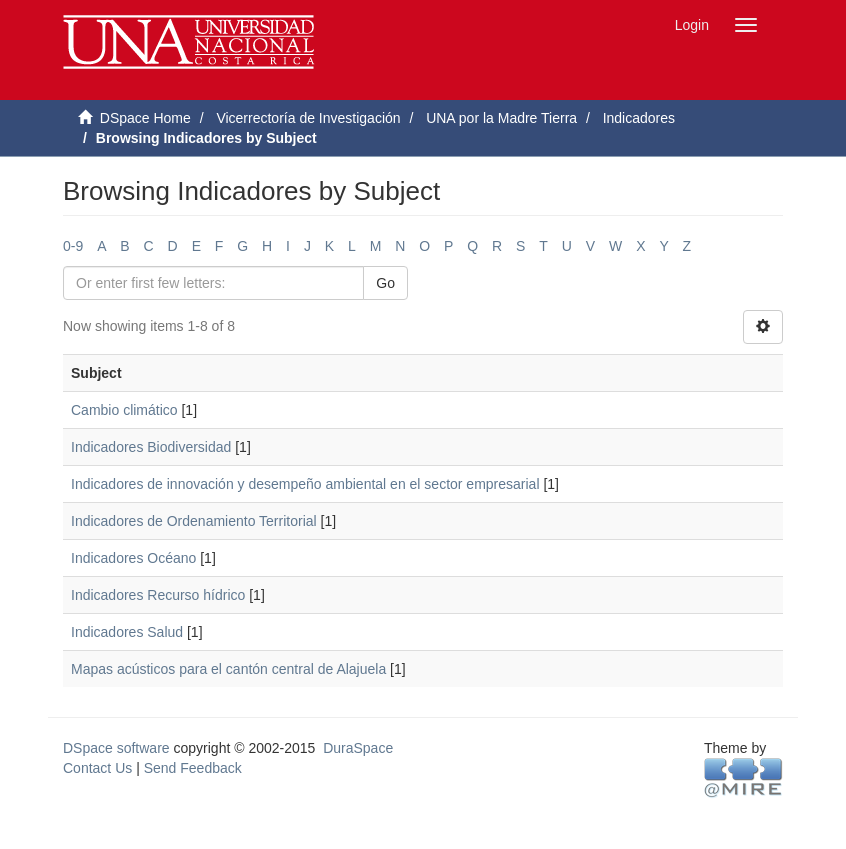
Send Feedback (193, 768)
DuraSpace (358, 748)
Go (385, 283)
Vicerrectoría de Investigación (308, 118)
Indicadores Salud (127, 632)
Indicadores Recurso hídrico (158, 595)
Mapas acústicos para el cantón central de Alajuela (228, 669)
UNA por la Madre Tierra (501, 118)
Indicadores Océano (133, 558)
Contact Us (97, 768)
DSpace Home (145, 118)
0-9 (73, 246)
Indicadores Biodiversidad (151, 447)
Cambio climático (124, 410)
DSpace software (116, 748)
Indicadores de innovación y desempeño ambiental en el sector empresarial (305, 484)
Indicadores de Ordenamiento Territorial (194, 521)
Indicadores (639, 118)
